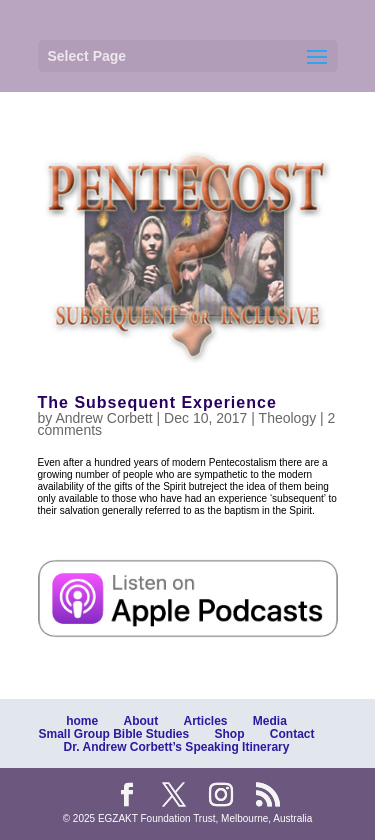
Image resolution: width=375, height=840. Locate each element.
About (140, 721)
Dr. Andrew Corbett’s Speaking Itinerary (177, 747)
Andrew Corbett (103, 418)
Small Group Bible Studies (113, 734)
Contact (292, 734)
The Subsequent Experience (157, 402)
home (82, 721)
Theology (288, 418)
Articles (205, 721)
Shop (230, 734)
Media (270, 721)
